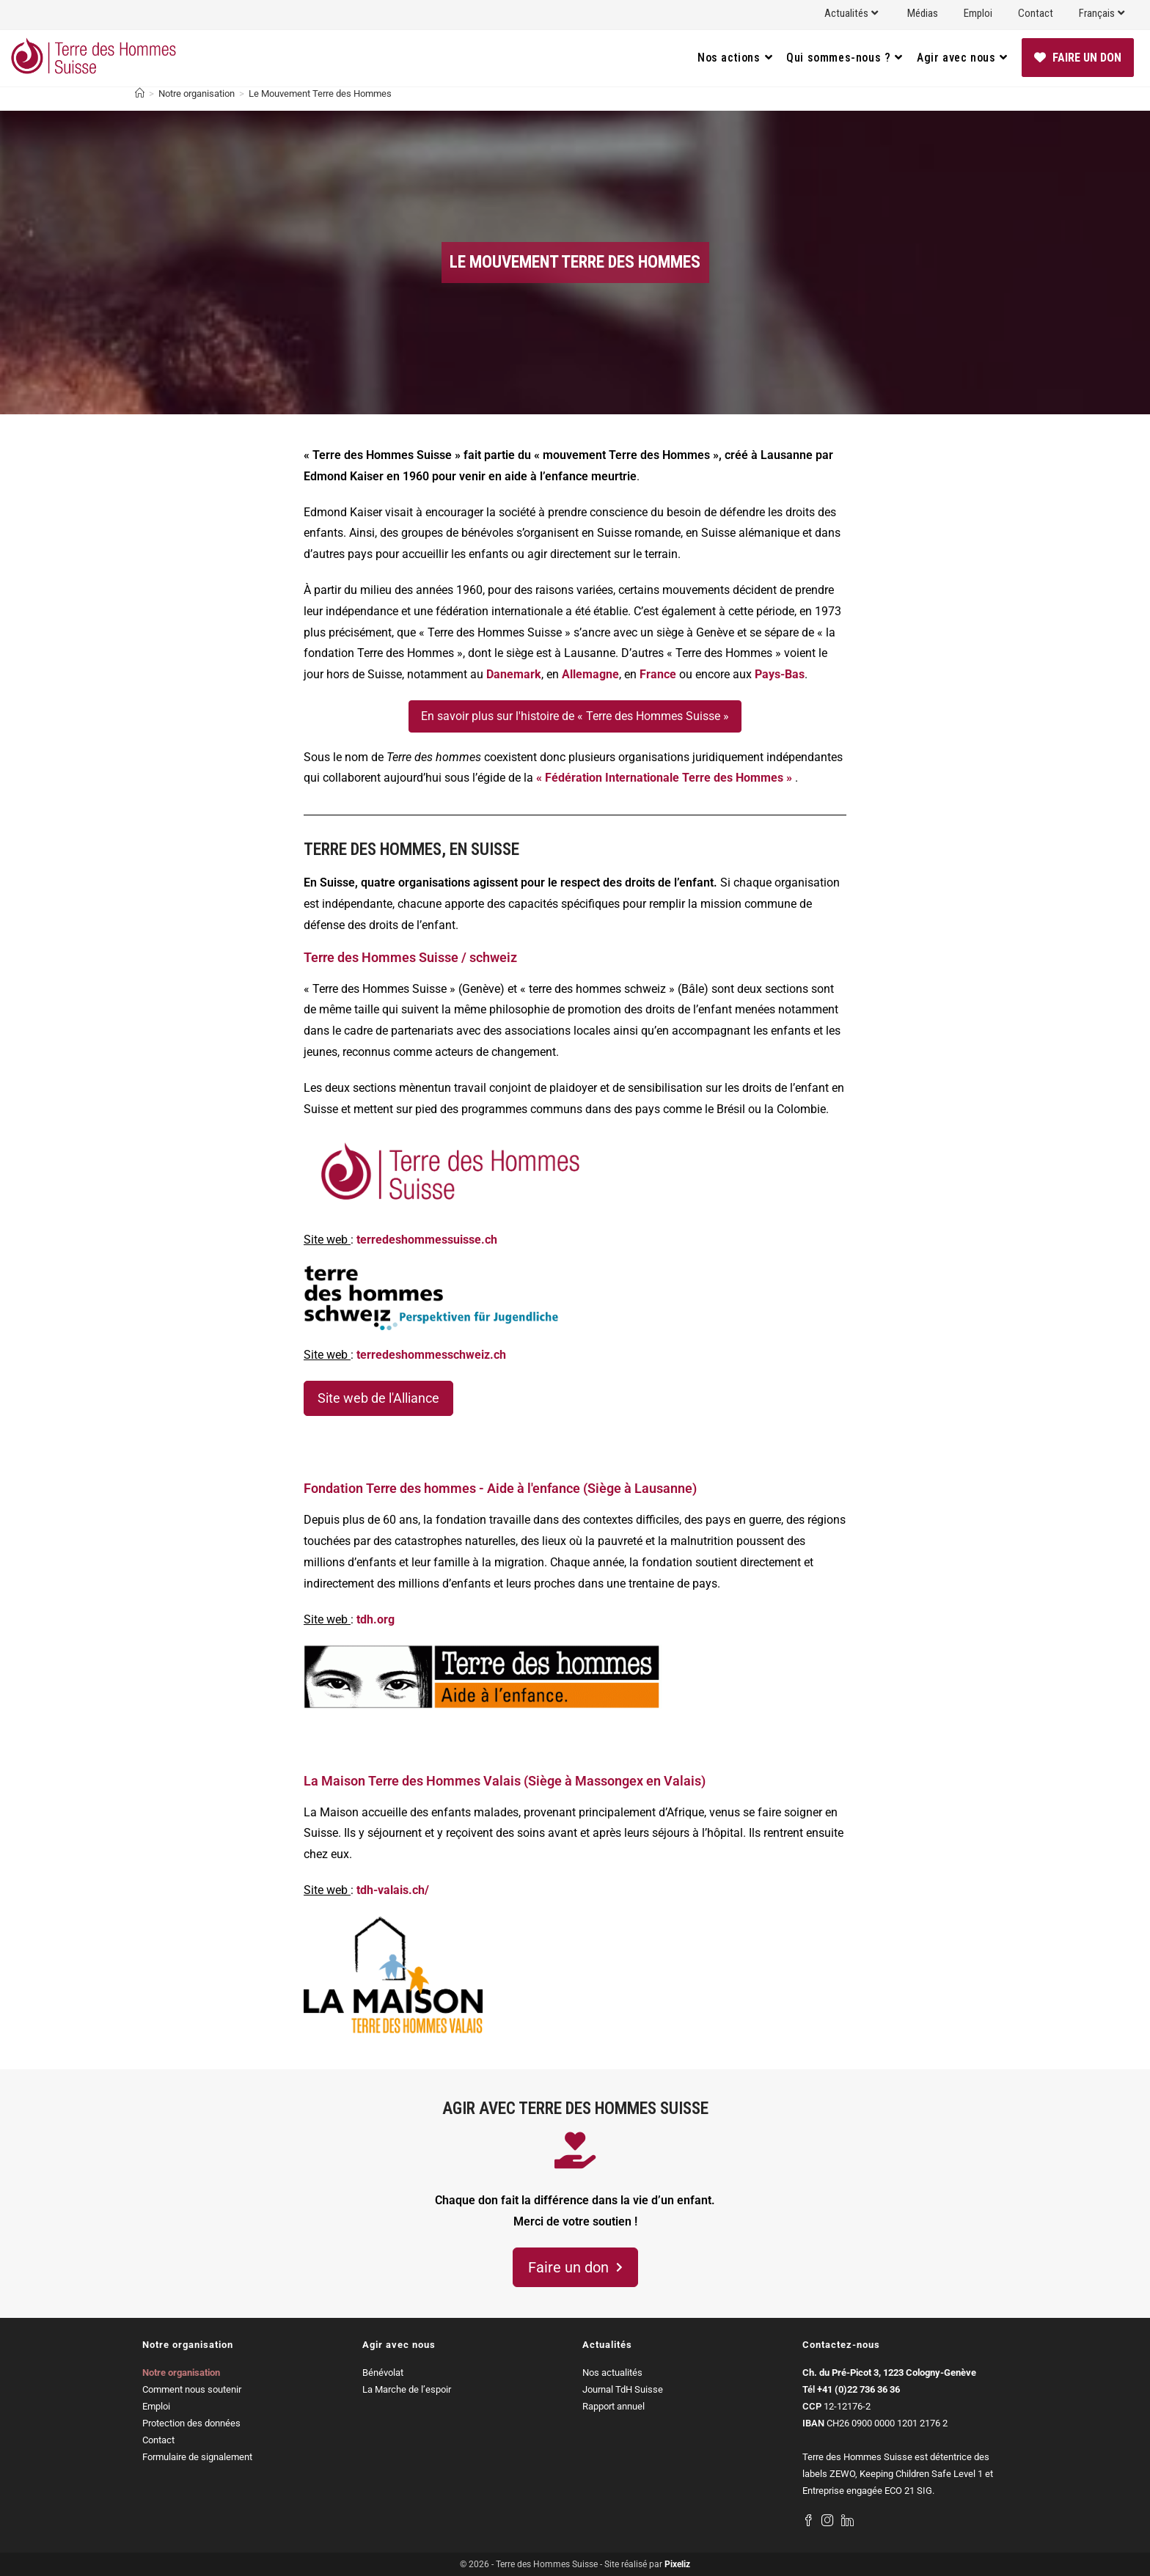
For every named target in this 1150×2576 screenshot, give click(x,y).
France (658, 674)
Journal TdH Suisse (622, 2389)
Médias (922, 13)
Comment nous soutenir (191, 2389)
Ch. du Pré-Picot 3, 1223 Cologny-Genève (889, 2372)
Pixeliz (677, 2564)
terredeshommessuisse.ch (426, 1240)
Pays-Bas (780, 674)
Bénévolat (382, 2372)
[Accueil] (139, 93)
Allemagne (590, 674)
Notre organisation (181, 2372)
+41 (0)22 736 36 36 (858, 2389)
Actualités (853, 13)
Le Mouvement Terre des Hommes (320, 93)
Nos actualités (612, 2372)
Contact (1035, 13)
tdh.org (375, 1619)
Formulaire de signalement (197, 2456)
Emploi (978, 13)
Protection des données (191, 2423)
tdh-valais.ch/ (392, 1890)
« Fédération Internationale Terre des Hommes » (664, 778)
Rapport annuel (613, 2406)
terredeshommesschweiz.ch (431, 1355)
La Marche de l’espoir (406, 2389)
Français (1103, 13)
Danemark (513, 674)
